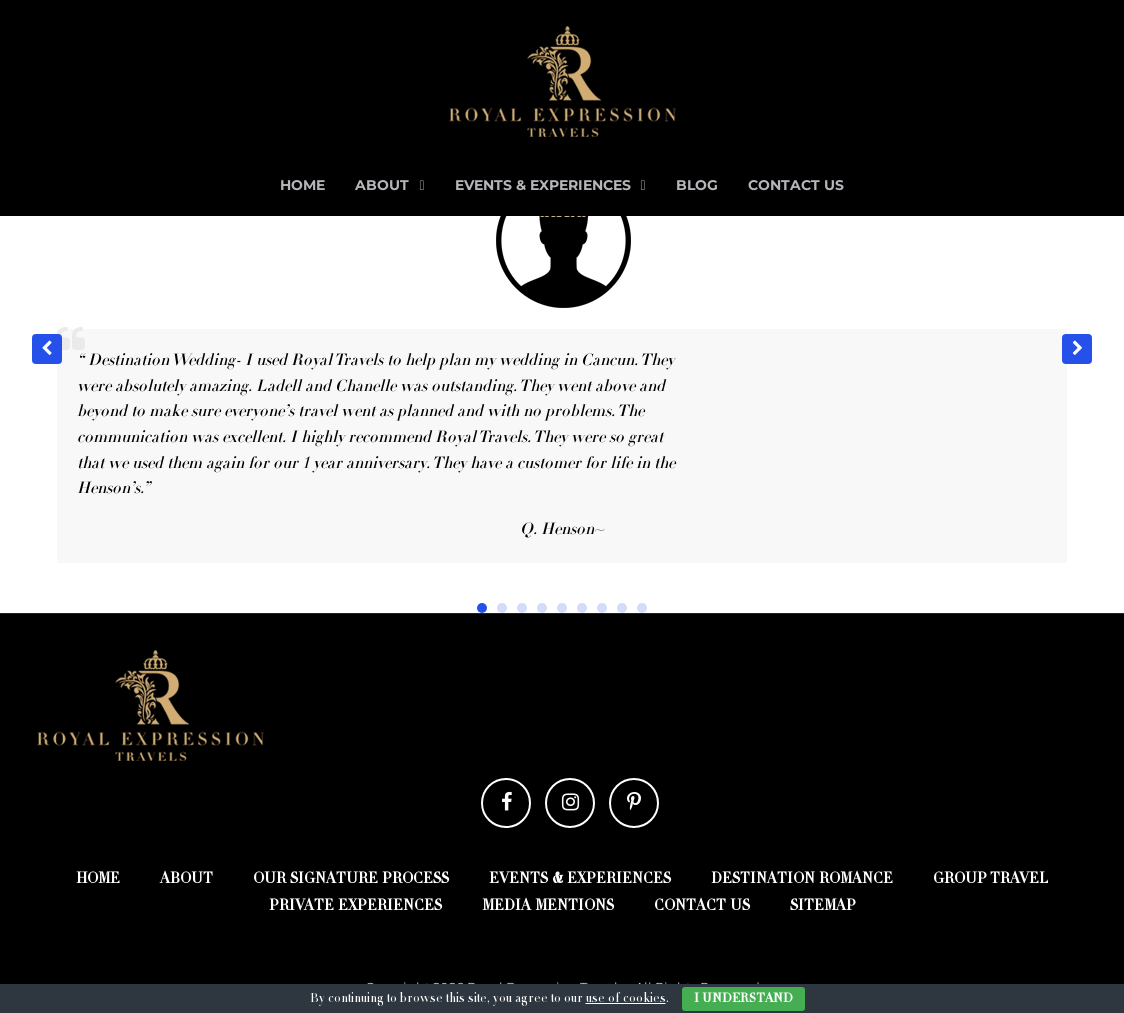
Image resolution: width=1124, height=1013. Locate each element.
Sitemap (823, 907)
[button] (1077, 349)
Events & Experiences (543, 185)
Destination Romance (802, 880)
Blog (697, 185)
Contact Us (796, 185)
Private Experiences (355, 907)
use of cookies (626, 999)
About (382, 185)
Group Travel (990, 880)
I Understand (743, 999)
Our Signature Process (351, 880)
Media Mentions (548, 907)
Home (302, 185)
